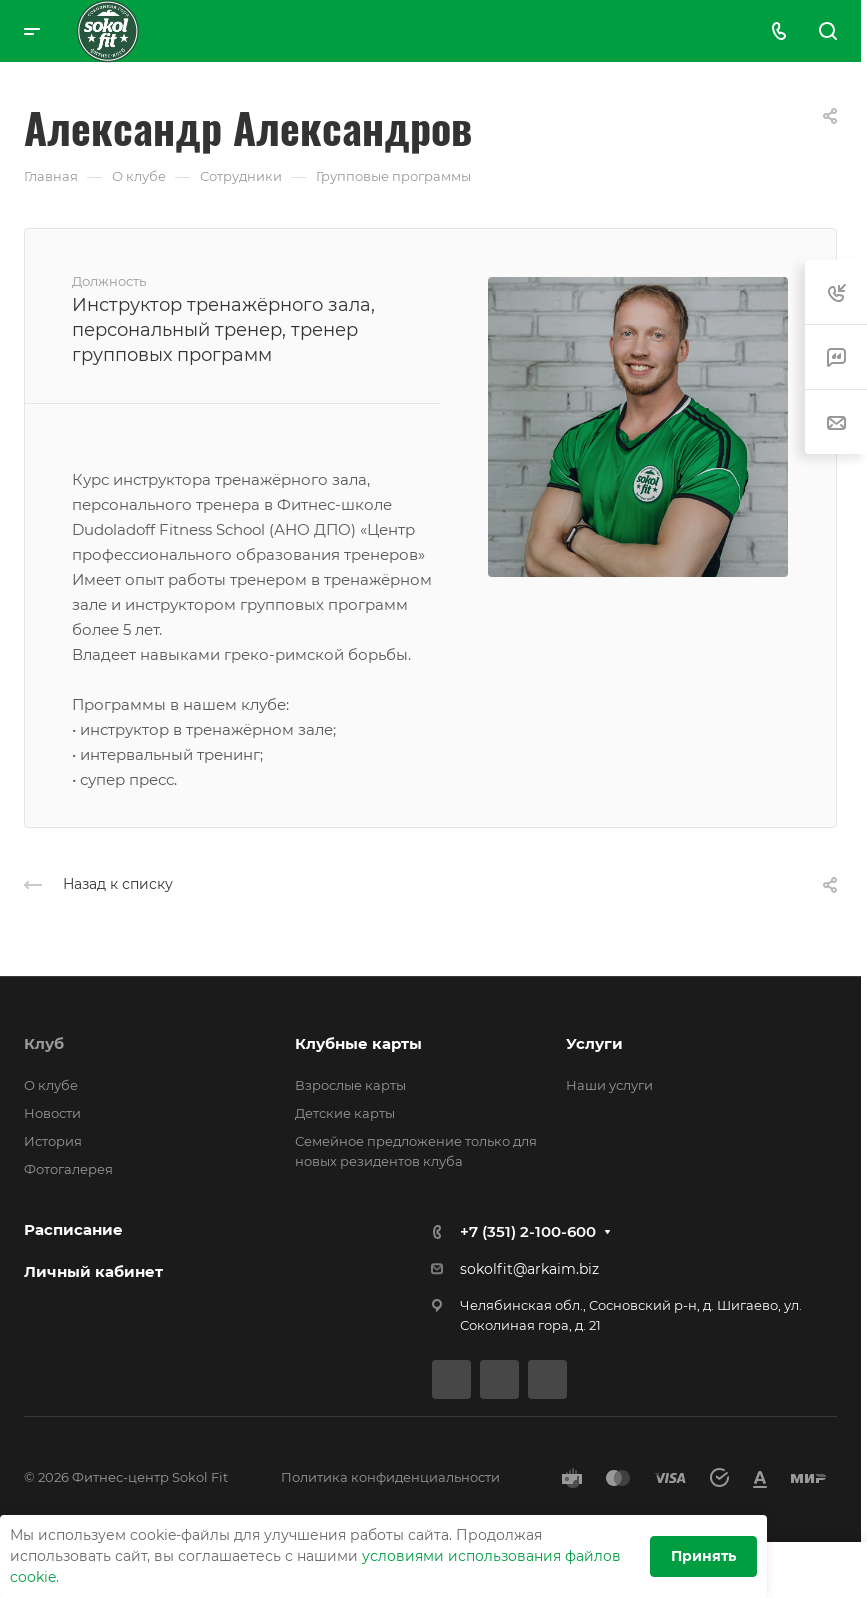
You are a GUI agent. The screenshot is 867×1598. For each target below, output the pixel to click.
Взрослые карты (350, 1085)
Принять (703, 1556)
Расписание (73, 1229)
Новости (52, 1113)
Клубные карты (358, 1043)
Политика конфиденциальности (390, 1477)
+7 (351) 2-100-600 (528, 1231)
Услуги (594, 1043)
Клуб (44, 1043)
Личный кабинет (93, 1271)
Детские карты (345, 1113)
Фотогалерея (68, 1169)
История (53, 1141)
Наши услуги (609, 1085)
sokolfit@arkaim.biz (529, 1269)
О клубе (51, 1085)
